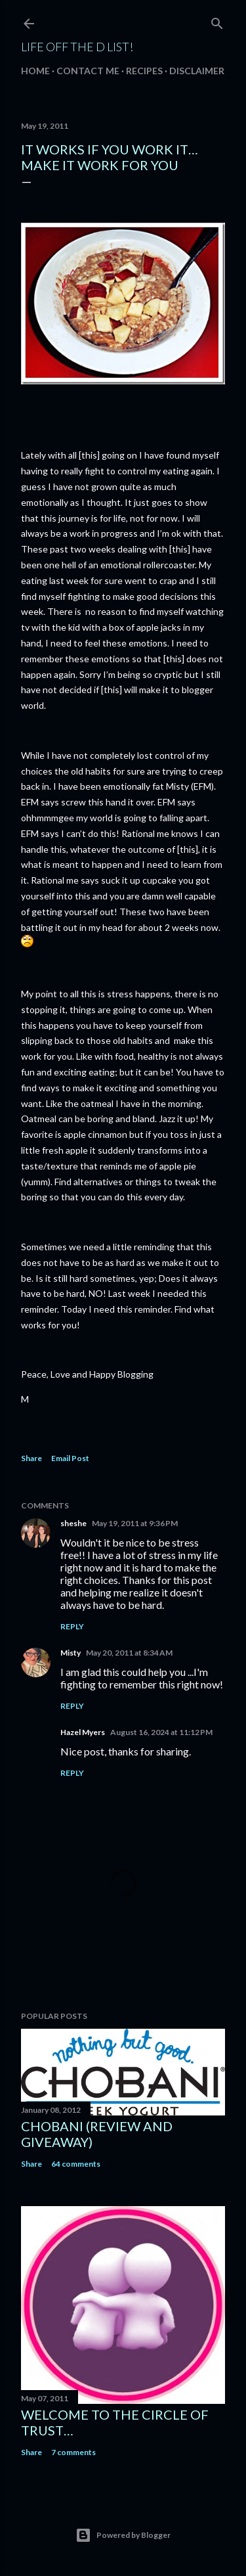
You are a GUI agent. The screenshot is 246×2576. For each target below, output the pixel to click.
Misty (70, 1653)
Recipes (144, 70)
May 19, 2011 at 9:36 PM (135, 1523)
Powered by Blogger (123, 2535)
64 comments (75, 2164)
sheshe (73, 1523)
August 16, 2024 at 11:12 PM (161, 1732)
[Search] (217, 21)
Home (35, 70)
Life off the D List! (77, 46)
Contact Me (87, 70)
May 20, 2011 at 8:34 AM (129, 1653)
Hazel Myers (82, 1732)
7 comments (73, 2452)
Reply (72, 1626)
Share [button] (31, 1458)
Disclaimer (196, 70)
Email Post (70, 1458)
